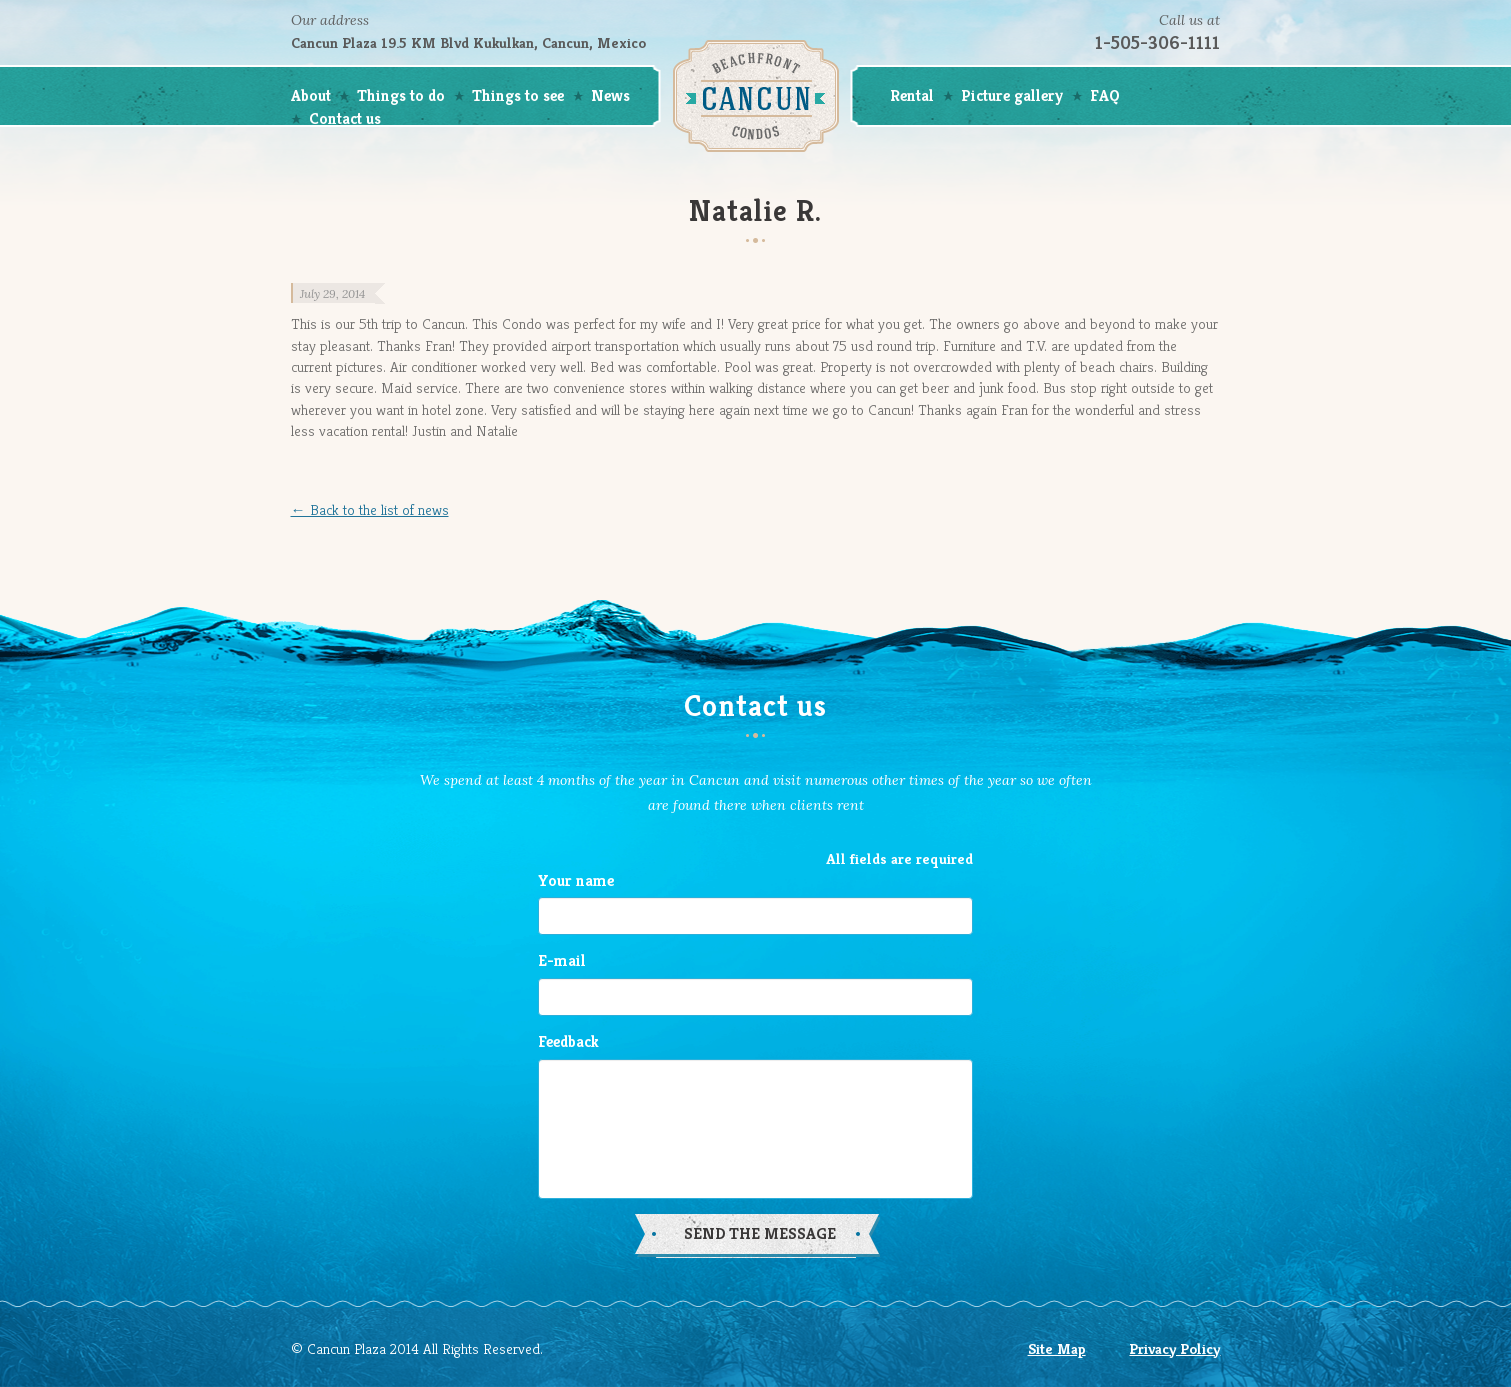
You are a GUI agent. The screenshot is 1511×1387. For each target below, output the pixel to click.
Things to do (401, 95)
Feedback (568, 1041)
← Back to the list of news (370, 509)
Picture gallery (1012, 95)
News (610, 95)
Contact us (345, 118)
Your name (576, 880)
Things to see (518, 95)
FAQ (1105, 95)
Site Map (1057, 1348)
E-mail (562, 960)
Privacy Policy (1174, 1348)
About (311, 95)
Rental (912, 95)
